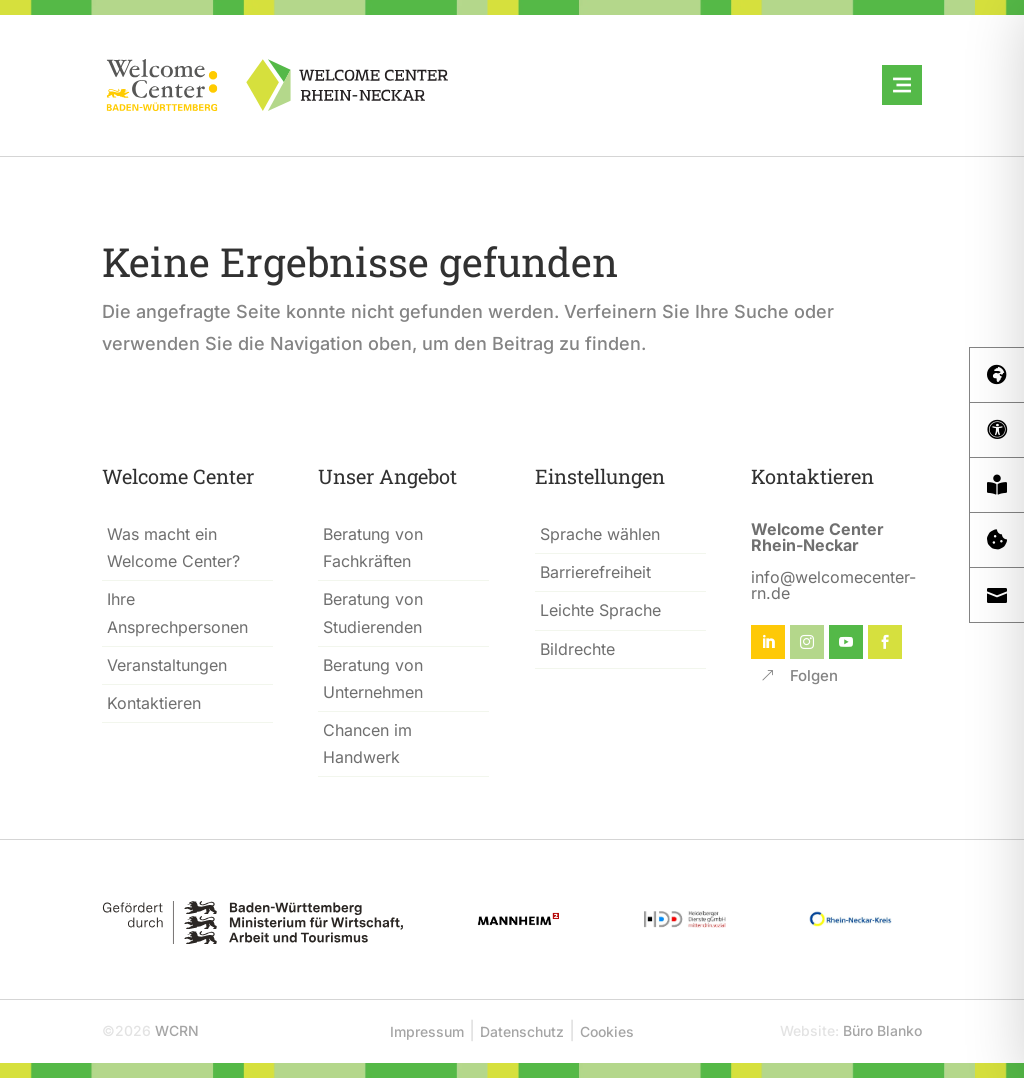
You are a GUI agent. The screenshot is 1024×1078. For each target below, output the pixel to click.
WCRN (177, 1030)
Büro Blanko (882, 1030)
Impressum (427, 1031)
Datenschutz (522, 1031)
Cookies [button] (607, 1031)
